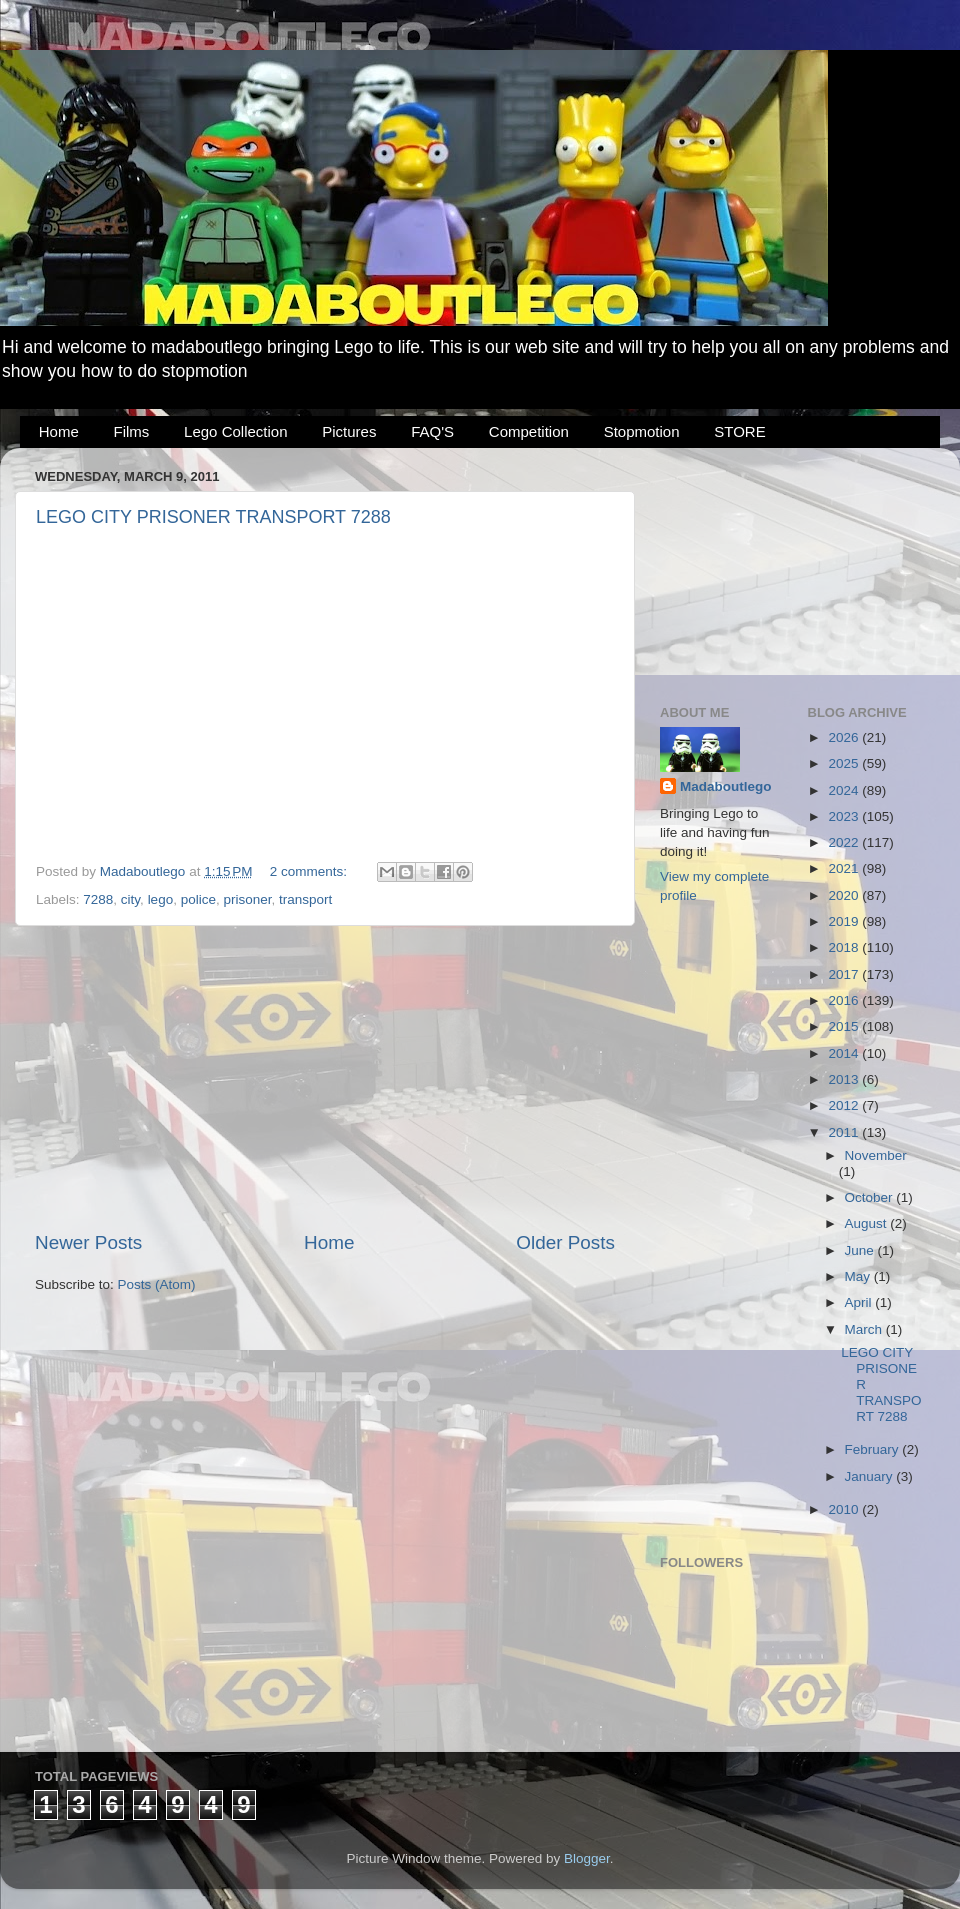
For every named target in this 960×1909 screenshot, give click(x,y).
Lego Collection (235, 431)
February (874, 1449)
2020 (845, 895)
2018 (845, 947)
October (871, 1197)
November (876, 1155)
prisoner (247, 899)
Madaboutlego (726, 786)
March (865, 1329)
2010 (845, 1509)
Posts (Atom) (157, 1284)
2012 (845, 1105)
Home (59, 431)
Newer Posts (88, 1242)
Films (132, 431)
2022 (845, 842)
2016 (845, 1000)
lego (161, 899)
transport (305, 899)
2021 (845, 868)
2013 (845, 1079)
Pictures (349, 431)
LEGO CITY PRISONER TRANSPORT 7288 (213, 517)
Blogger (587, 1858)
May (859, 1276)
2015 (845, 1026)
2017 (845, 974)
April (860, 1302)
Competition (529, 431)
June (861, 1250)
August (868, 1223)
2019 (845, 921)
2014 (845, 1053)
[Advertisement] (325, 1078)
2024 (845, 790)
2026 (845, 737)
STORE (739, 431)
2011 (845, 1132)
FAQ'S (432, 431)
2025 (845, 763)
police (198, 899)
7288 (98, 899)
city (130, 899)
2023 (845, 816)
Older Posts (565, 1242)
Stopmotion (642, 431)
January (871, 1476)
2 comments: (310, 871)
